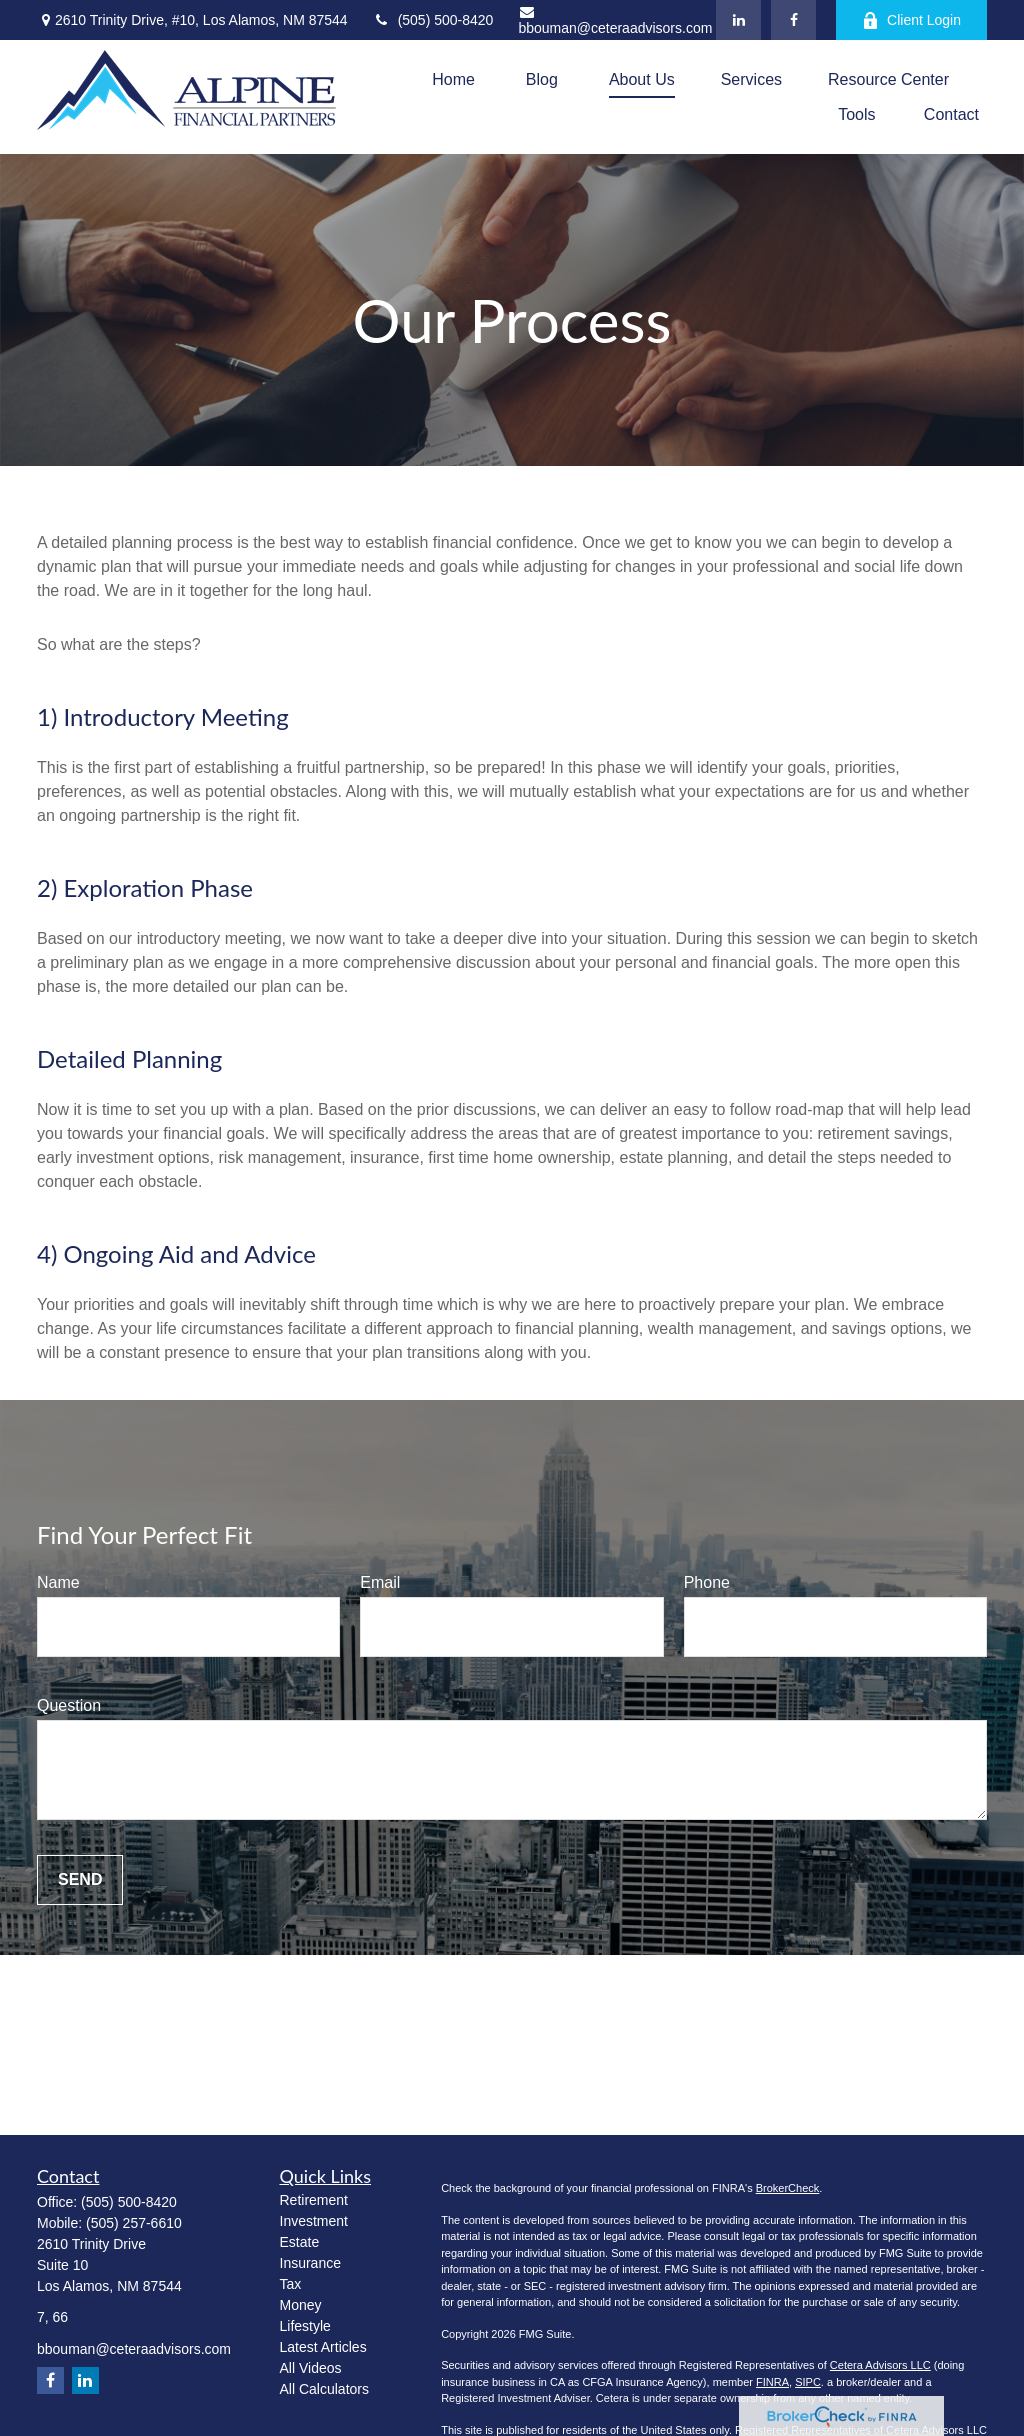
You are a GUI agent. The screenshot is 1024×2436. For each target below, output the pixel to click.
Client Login (911, 20)
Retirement (314, 2200)
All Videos (311, 2368)
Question (69, 1705)
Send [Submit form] (80, 1879)
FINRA (772, 2382)
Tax (291, 2284)
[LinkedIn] (738, 20)
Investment (314, 2221)
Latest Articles (323, 2347)
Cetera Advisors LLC (880, 2365)
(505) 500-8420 (433, 20)
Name (58, 1582)
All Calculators (324, 2389)
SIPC (808, 2382)
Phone (707, 1582)
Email (380, 1582)
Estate (300, 2242)
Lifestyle (305, 2326)
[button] (453, 79)
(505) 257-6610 (134, 2223)
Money (301, 2305)
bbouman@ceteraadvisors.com (615, 20)
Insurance (310, 2263)
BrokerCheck (788, 2188)
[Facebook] (793, 20)
